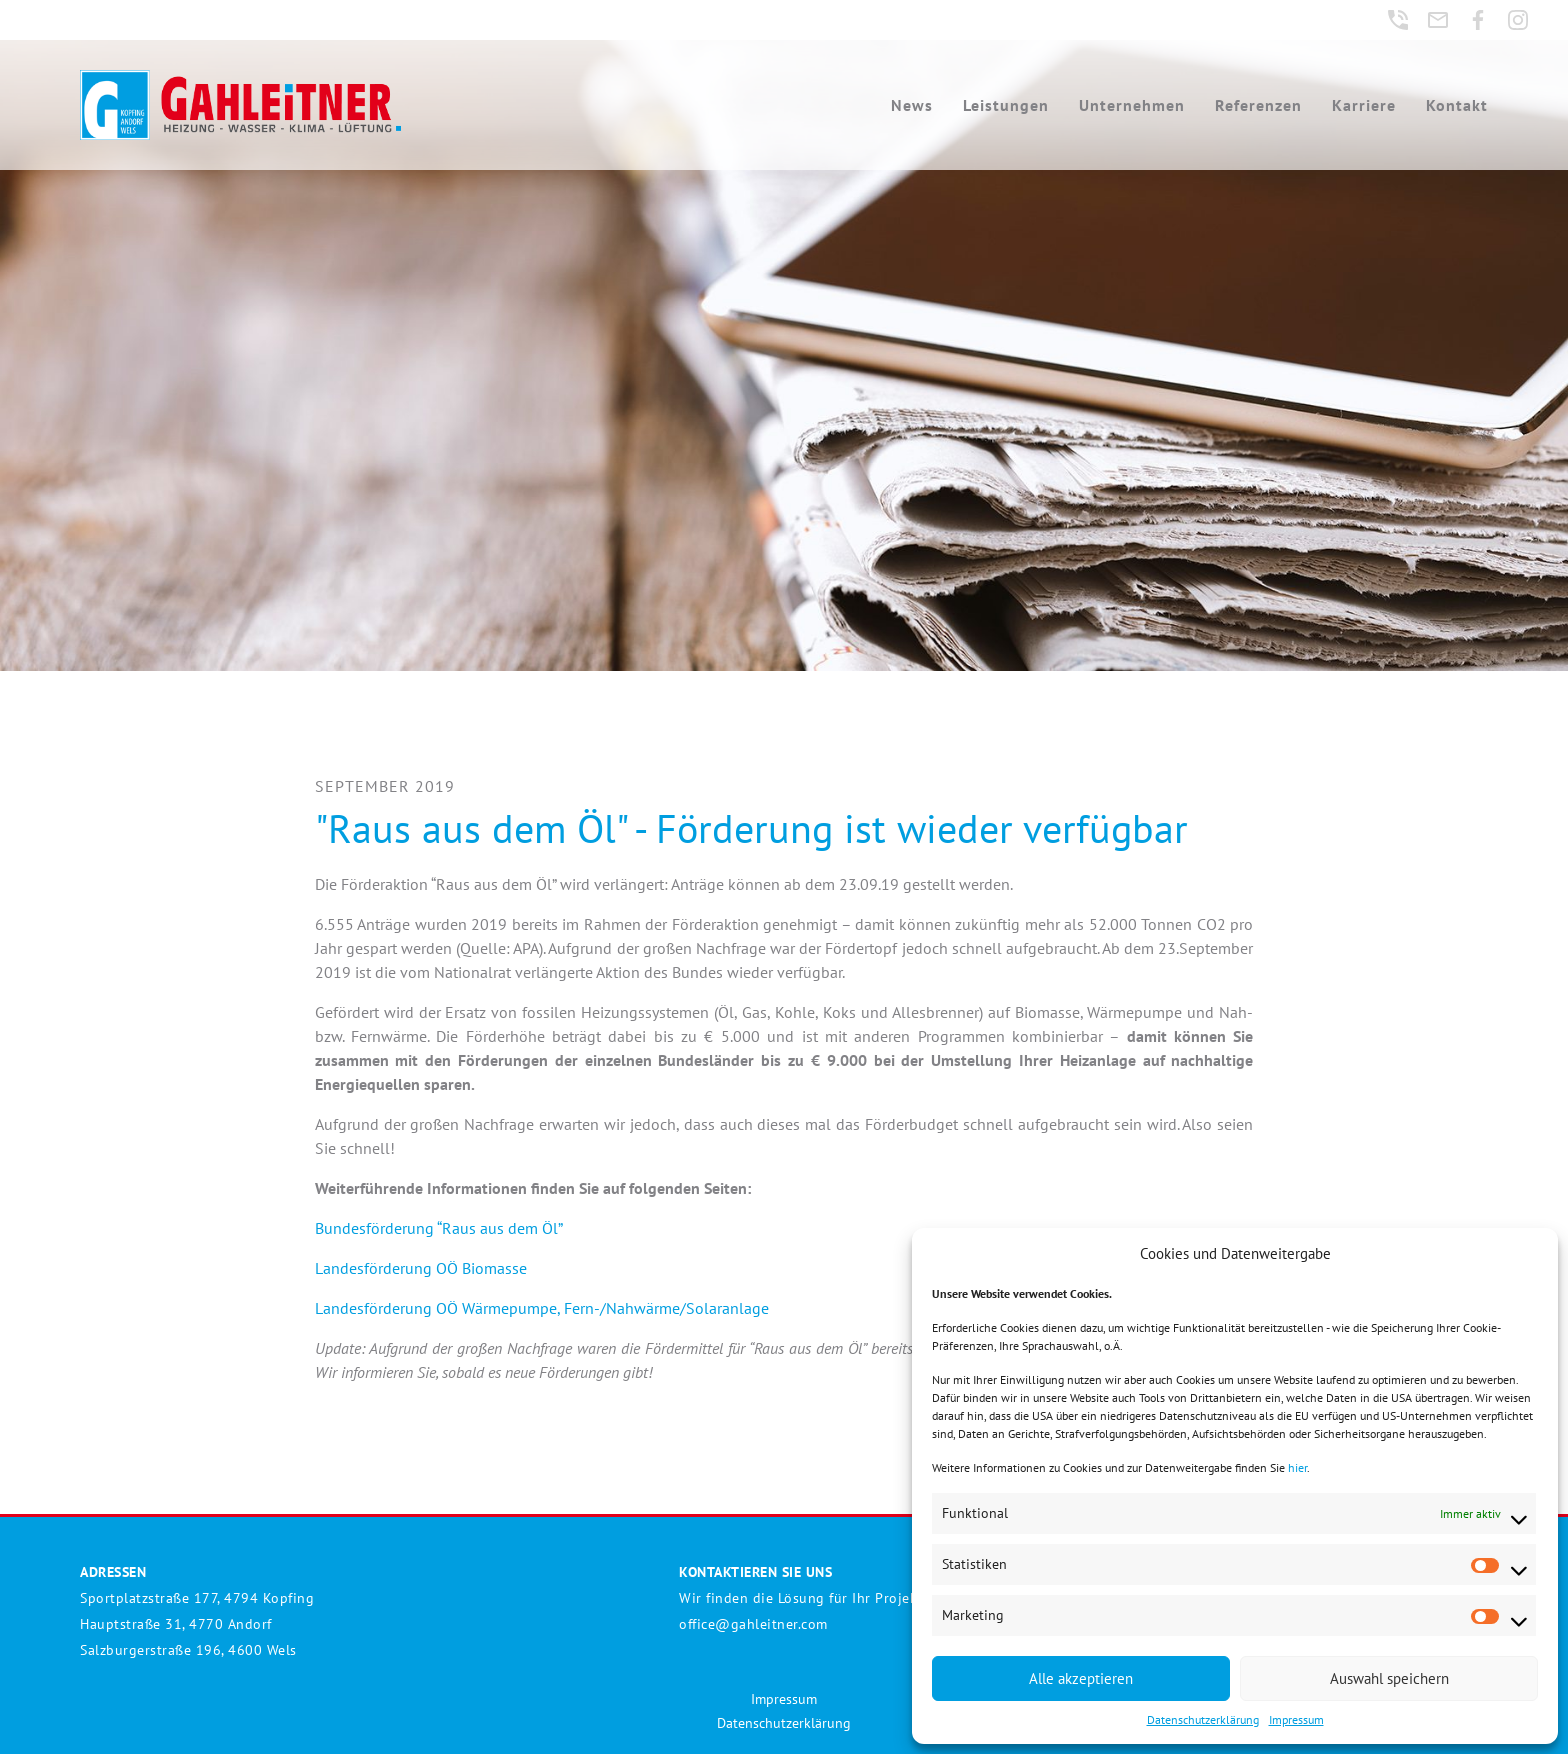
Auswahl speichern (1389, 1678)
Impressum (1296, 1719)
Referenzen (1258, 105)
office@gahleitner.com (753, 1624)
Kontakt (1457, 105)
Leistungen (1006, 105)
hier (1297, 1467)
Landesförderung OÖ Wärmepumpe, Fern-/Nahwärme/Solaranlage (542, 1308)
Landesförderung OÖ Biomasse (421, 1268)
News (912, 105)
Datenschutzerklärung (1203, 1719)
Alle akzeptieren (1081, 1678)
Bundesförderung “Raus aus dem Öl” (439, 1228)
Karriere (1364, 105)
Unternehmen (1132, 105)
